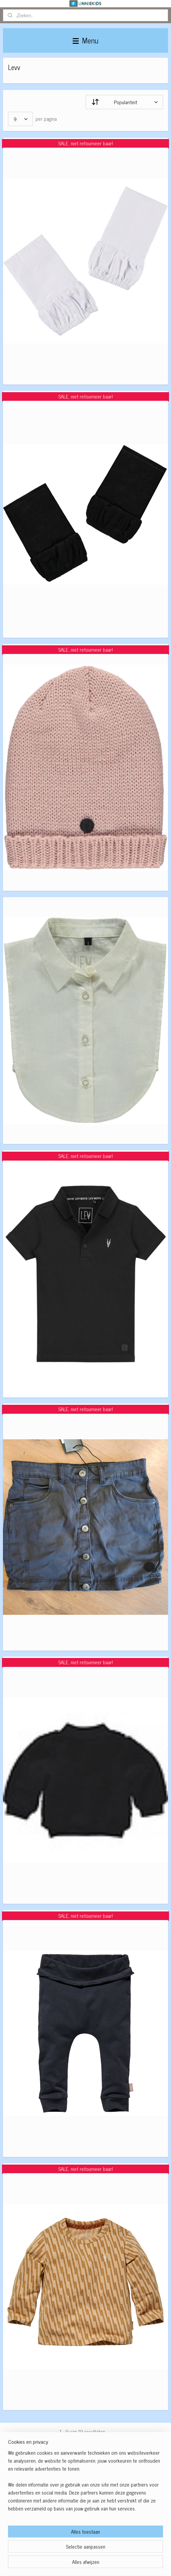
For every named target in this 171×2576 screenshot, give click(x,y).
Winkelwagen (26, 2519)
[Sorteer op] (124, 102)
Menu (85, 40)
